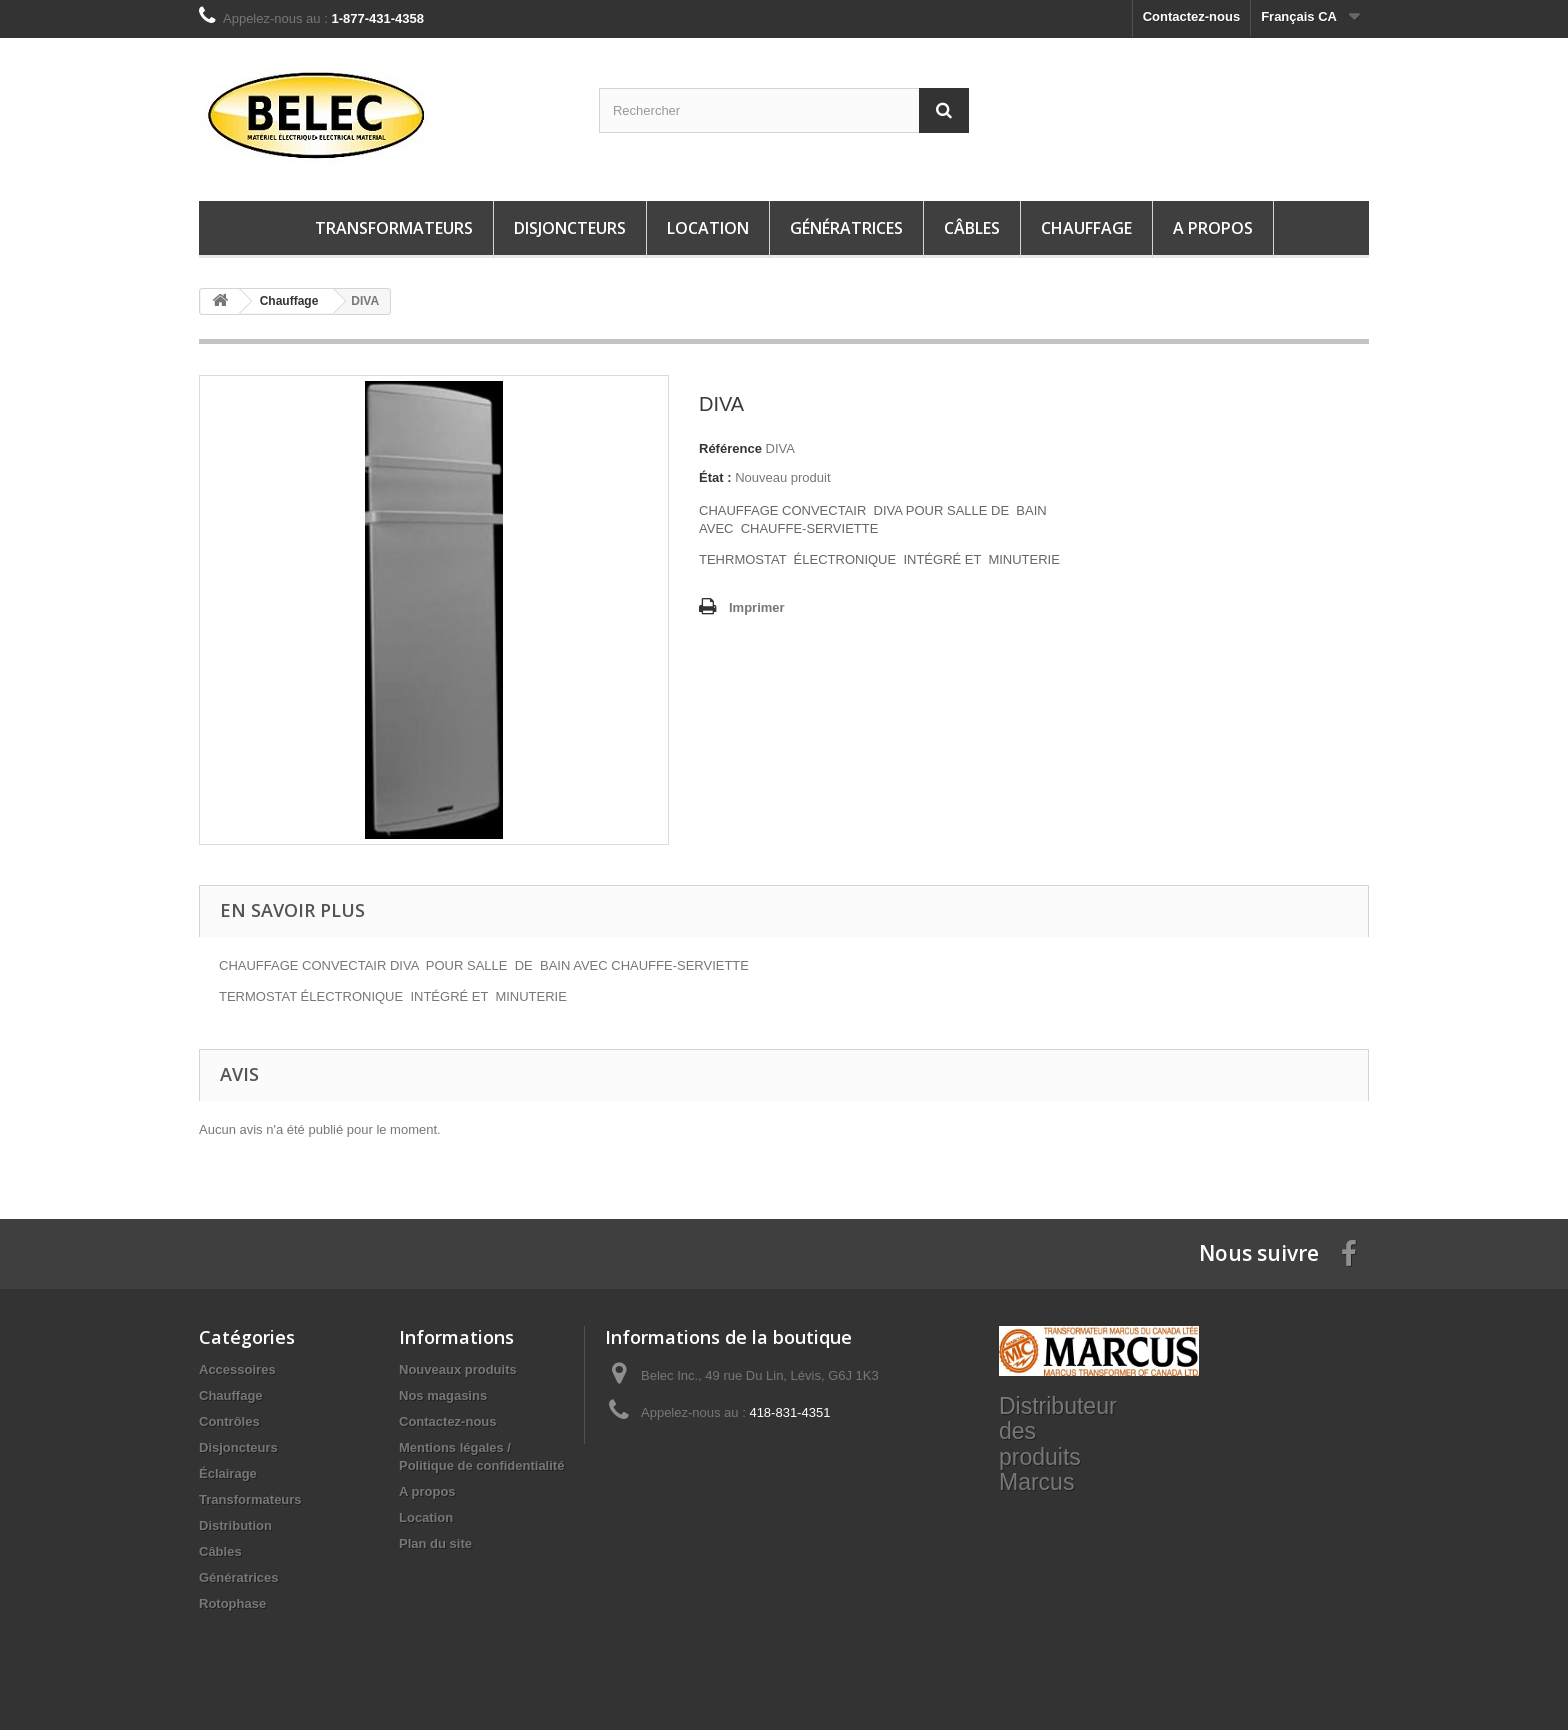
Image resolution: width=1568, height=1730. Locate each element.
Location (708, 228)
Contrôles (229, 1421)
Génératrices (846, 228)
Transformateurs (394, 228)
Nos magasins (443, 1395)
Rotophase (232, 1603)
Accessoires (237, 1369)
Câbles (972, 228)
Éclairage (228, 1473)
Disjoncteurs (570, 228)
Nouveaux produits (458, 1369)
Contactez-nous (1192, 16)
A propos (1213, 228)
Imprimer (757, 607)
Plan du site (435, 1543)
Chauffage (1086, 228)
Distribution (235, 1525)
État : (715, 477)
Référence (730, 448)
